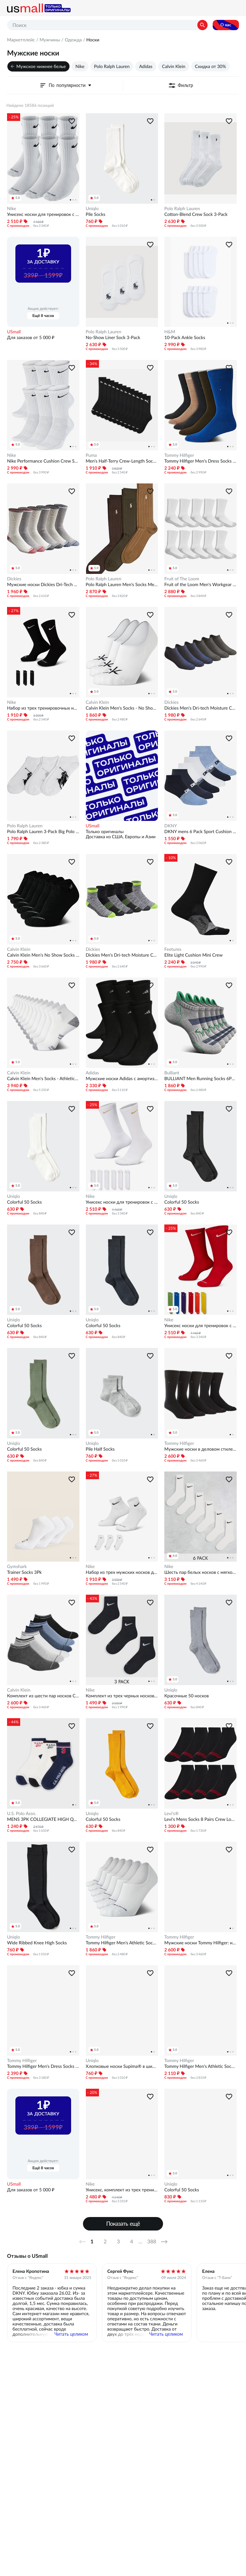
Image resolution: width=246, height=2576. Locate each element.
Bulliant (171, 1072)
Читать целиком (71, 2334)
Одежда (73, 39)
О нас (225, 24)
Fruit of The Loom (181, 578)
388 (151, 2242)
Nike (79, 66)
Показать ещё (123, 2223)
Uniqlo (92, 208)
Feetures (172, 949)
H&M (169, 331)
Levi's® (171, 1813)
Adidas (145, 66)
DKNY (170, 825)
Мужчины (49, 39)
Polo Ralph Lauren (112, 66)
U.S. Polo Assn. (21, 1813)
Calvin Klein (173, 66)
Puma (91, 455)
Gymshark (17, 1566)
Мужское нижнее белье (41, 66)
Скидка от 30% (210, 66)
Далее (166, 2242)
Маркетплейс (21, 39)
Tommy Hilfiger (179, 455)
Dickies (14, 578)
